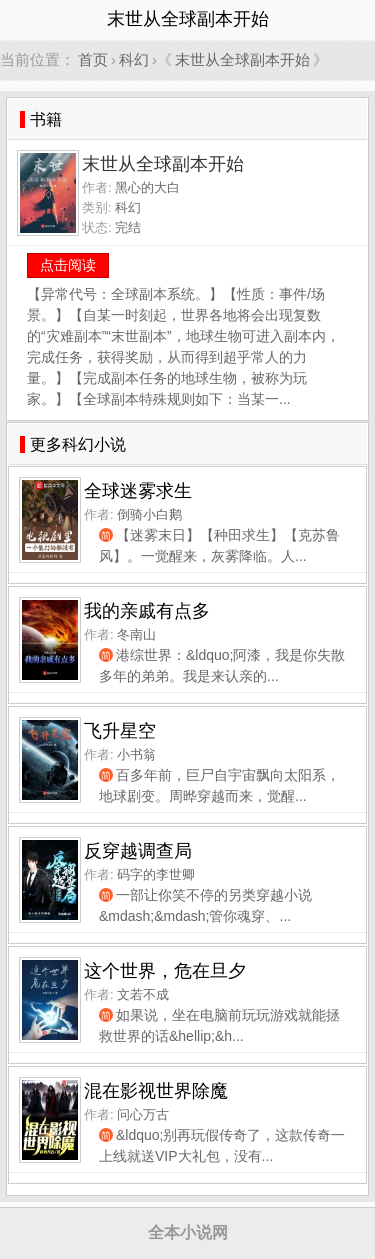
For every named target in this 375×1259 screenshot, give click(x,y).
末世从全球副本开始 (242, 59)
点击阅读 (68, 265)
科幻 (134, 59)
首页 (93, 59)
